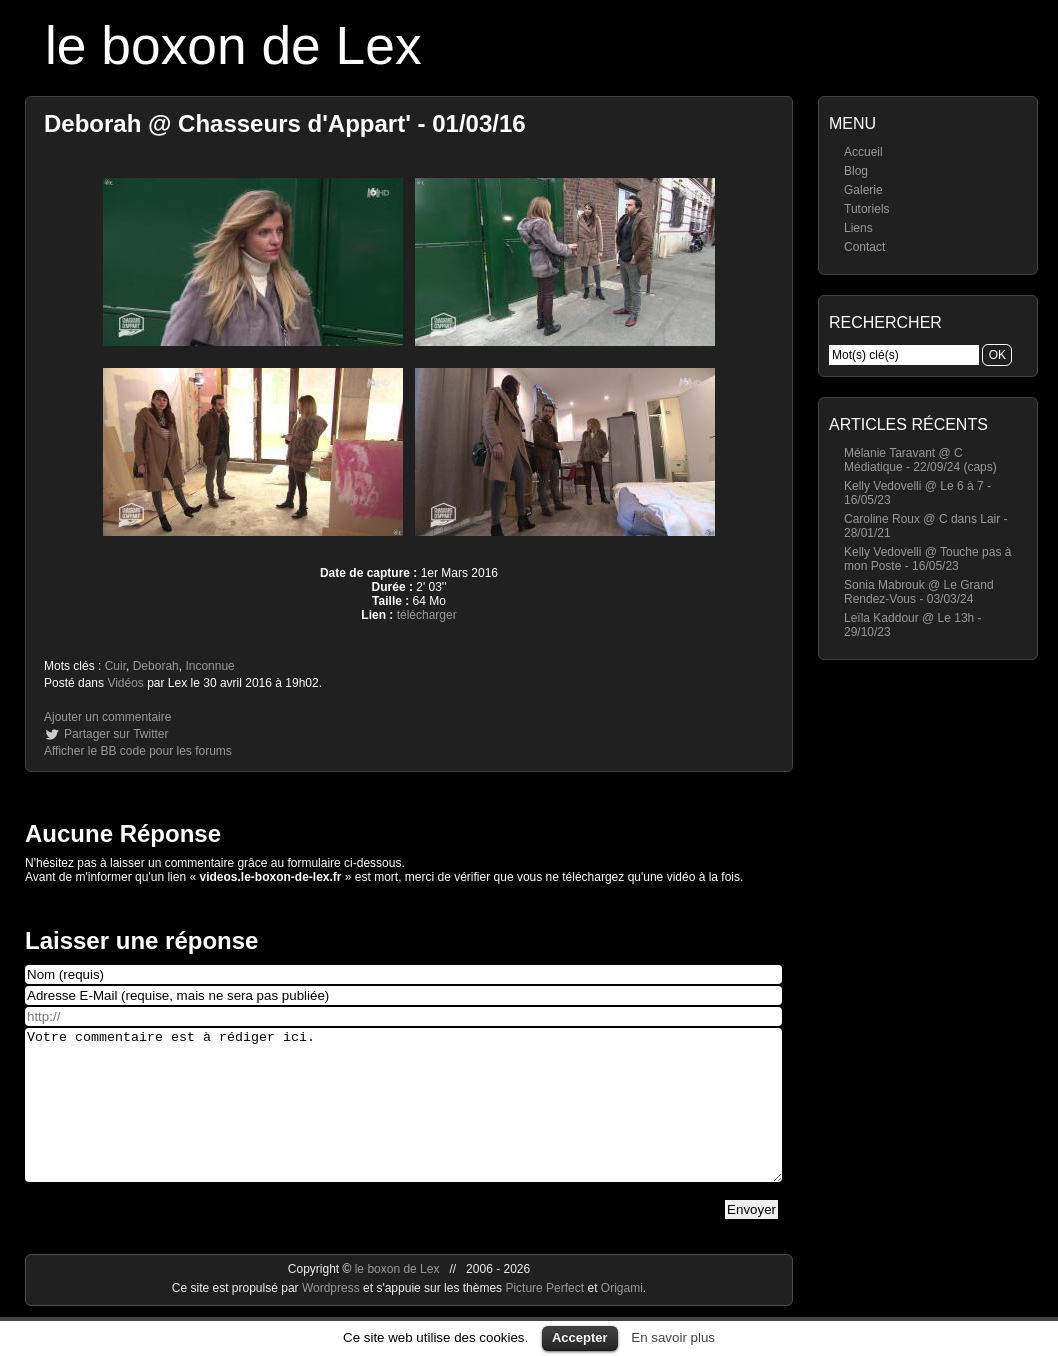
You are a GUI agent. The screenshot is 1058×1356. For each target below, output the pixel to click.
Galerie (863, 190)
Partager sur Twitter (116, 734)
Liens (858, 228)
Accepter (580, 1337)
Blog (856, 171)
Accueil (863, 152)
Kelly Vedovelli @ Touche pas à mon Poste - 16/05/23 (927, 559)
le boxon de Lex (233, 45)
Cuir (115, 666)
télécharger (427, 615)
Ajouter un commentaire (107, 717)
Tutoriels (867, 209)
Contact (864, 247)
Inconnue (209, 666)
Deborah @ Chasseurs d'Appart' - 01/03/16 (285, 123)
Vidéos (125, 683)
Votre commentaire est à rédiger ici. (403, 1120)
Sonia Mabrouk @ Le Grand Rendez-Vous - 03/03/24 (919, 592)
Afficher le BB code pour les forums (138, 751)
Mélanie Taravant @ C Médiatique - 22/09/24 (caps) (920, 460)
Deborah (156, 666)
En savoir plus (673, 1337)
